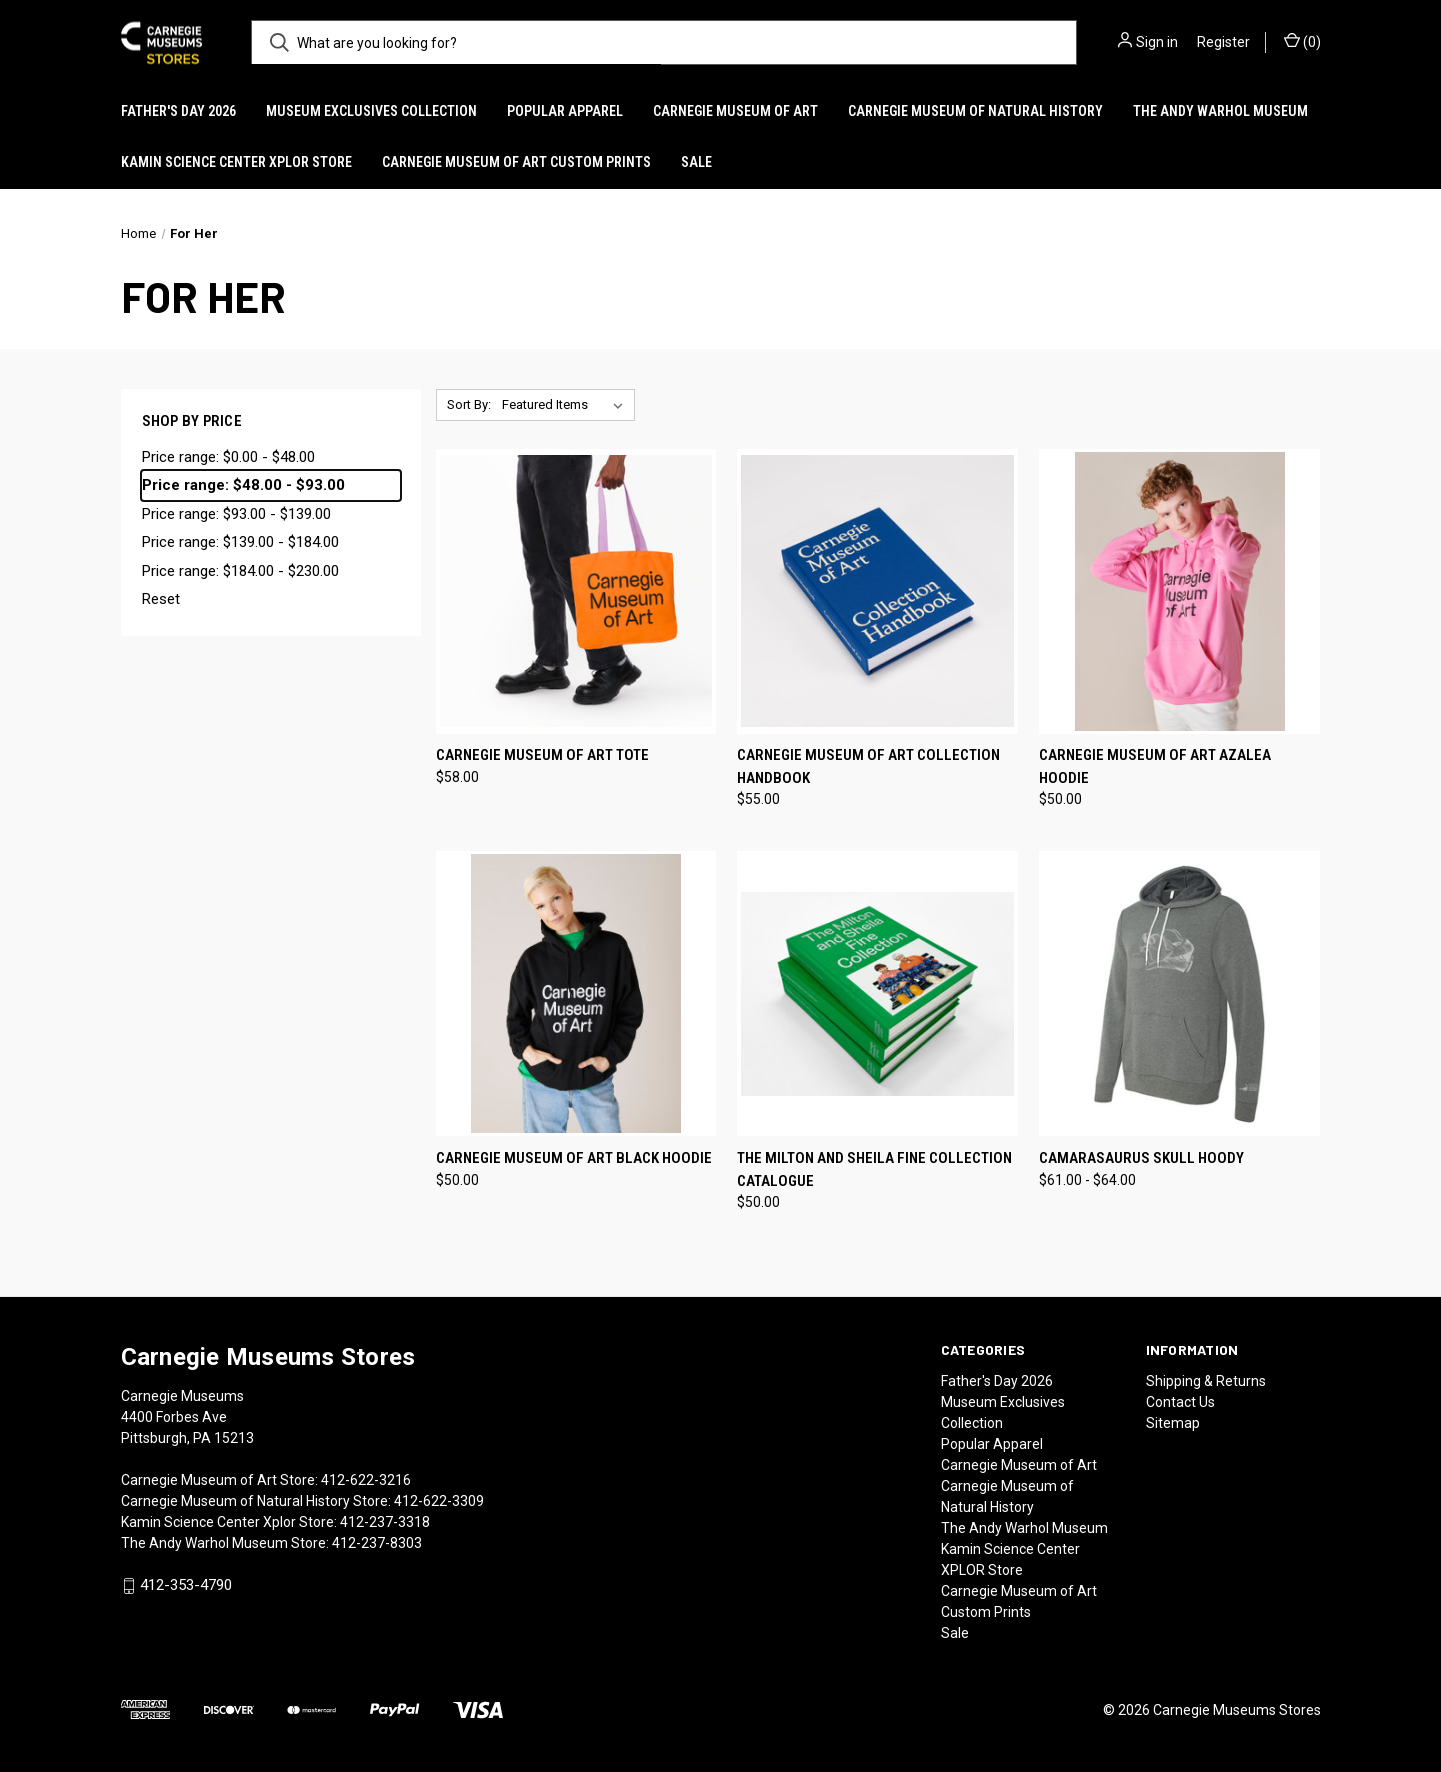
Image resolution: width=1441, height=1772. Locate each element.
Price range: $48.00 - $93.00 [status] (243, 485)
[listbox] (566, 405)
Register (1223, 42)
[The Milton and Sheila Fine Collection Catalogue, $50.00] (877, 993)
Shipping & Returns (1206, 1381)
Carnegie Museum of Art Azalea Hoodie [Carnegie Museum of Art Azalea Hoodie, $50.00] (1155, 766)
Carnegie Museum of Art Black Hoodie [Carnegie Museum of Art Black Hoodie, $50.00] (574, 1158)
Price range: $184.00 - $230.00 (240, 571)
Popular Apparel (565, 111)
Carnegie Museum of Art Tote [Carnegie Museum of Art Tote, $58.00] (542, 755)
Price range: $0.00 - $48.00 (228, 457)
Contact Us (1180, 1402)
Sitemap (1173, 1423)
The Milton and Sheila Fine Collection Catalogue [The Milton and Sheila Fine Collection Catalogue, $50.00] (874, 1169)
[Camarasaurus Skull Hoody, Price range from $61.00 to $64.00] (1179, 993)
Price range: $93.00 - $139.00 (236, 514)
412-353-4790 (186, 1586)
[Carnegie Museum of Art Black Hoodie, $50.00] (576, 993)
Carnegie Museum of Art (735, 111)
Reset (161, 599)
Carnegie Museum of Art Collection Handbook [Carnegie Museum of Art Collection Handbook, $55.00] (868, 766)
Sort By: (469, 404)
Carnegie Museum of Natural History (975, 111)
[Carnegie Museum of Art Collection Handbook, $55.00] (877, 591)
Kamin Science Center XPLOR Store (236, 162)
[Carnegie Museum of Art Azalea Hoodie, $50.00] (1179, 591)
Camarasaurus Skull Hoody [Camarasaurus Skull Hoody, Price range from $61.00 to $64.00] (1141, 1158)
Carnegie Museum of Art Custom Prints (516, 162)
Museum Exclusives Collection (371, 111)
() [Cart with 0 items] (1302, 41)
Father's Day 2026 (178, 111)
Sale (696, 162)
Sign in (1157, 42)
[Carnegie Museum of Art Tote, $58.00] (576, 591)
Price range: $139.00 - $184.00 (240, 542)
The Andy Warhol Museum (1220, 111)
